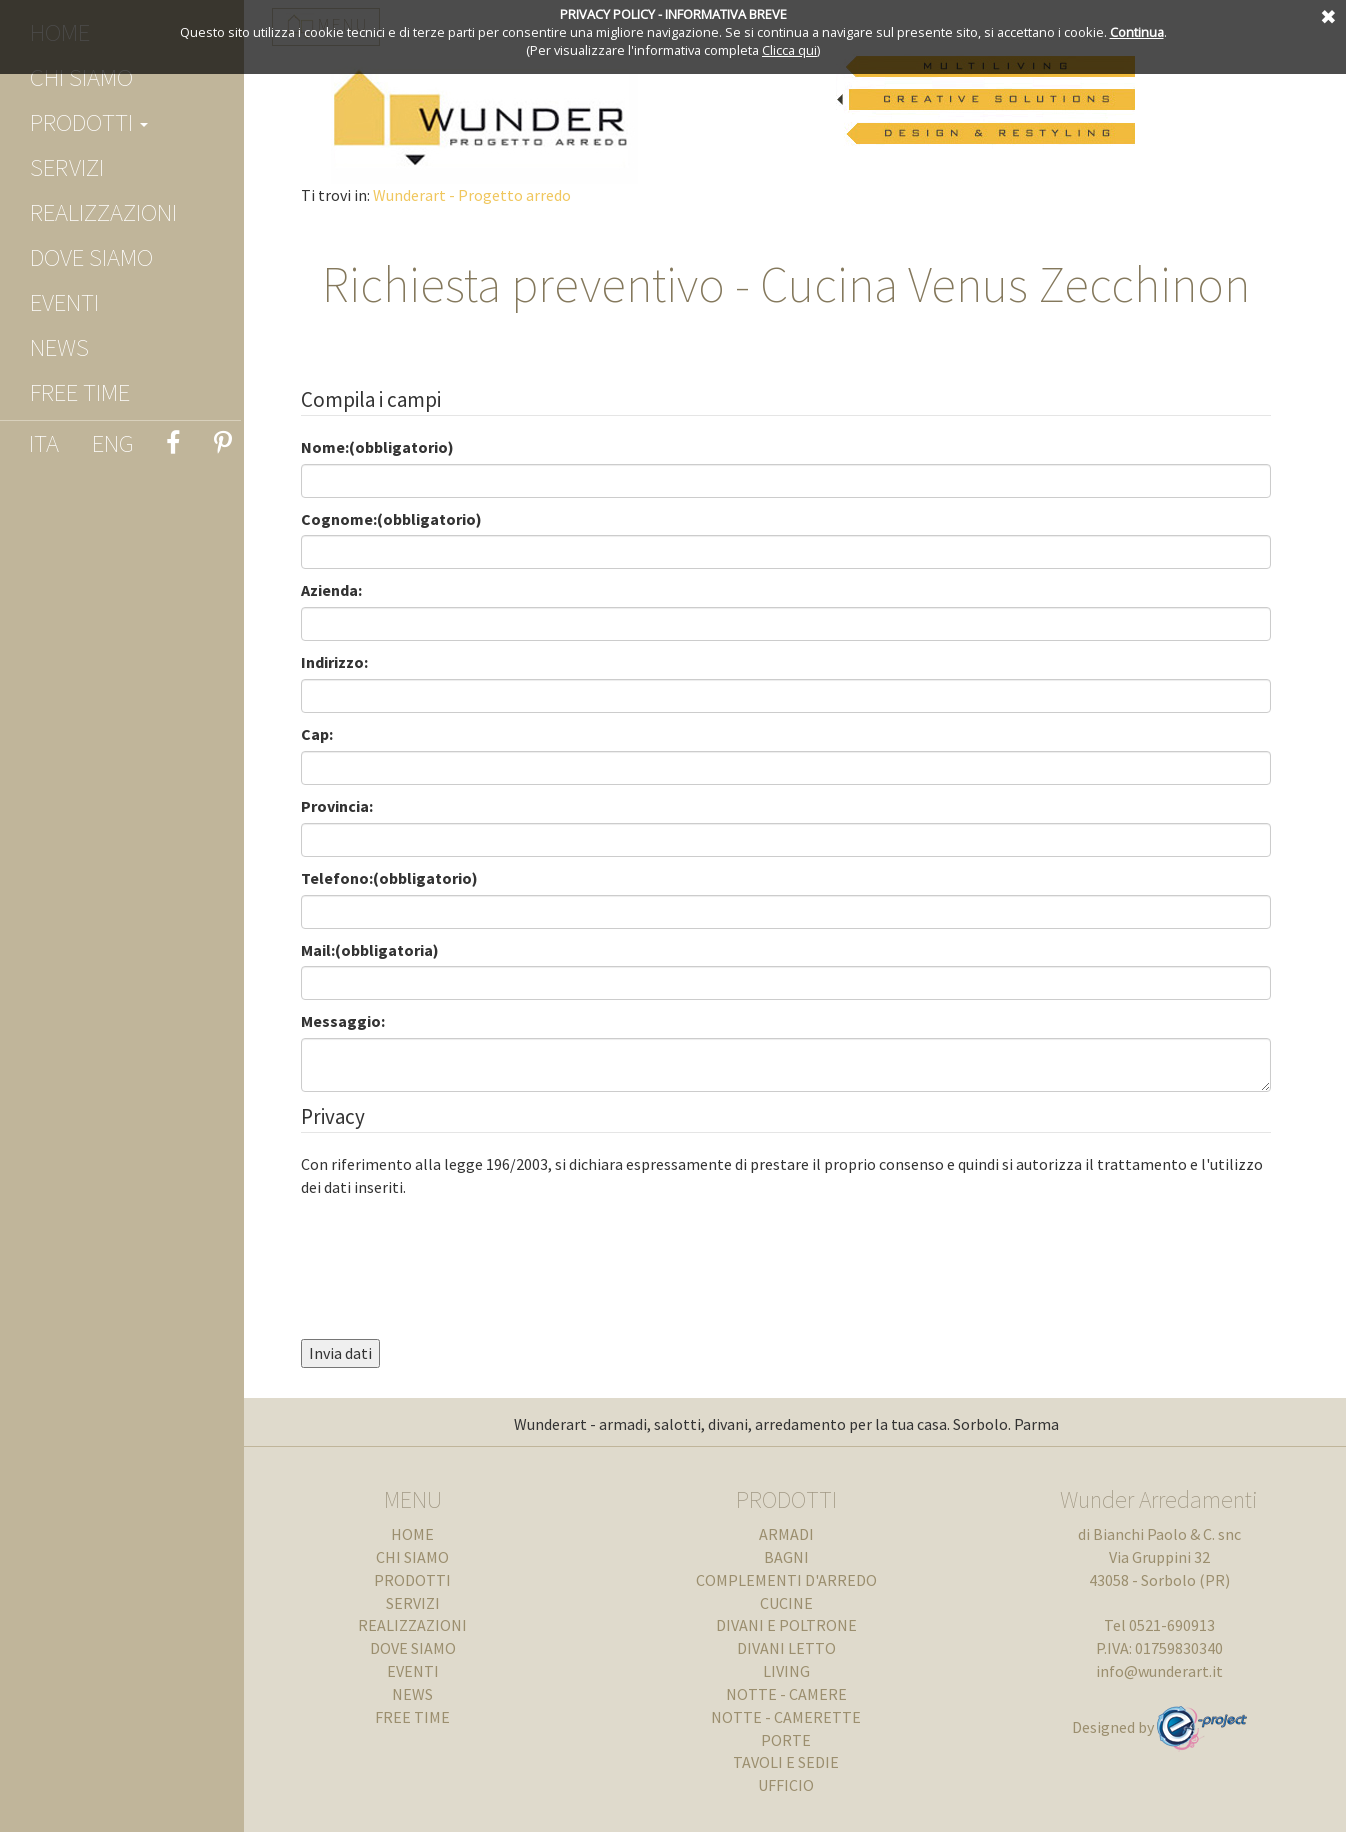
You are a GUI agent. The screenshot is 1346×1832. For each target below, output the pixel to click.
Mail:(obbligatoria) (382, 950)
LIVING (797, 1671)
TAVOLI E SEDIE (798, 1762)
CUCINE (797, 1603)
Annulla (1326, 15)
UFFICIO (798, 1785)
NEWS (59, 347)
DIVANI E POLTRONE (797, 1625)
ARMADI (797, 1534)
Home (432, 1534)
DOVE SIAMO (91, 257)
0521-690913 (1176, 1625)
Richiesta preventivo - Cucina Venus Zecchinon (798, 284)
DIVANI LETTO (797, 1648)
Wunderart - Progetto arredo (484, 195)
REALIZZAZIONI (103, 212)
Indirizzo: (346, 662)
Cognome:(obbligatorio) (403, 519)
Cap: (329, 734)
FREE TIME (80, 392)
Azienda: (343, 590)
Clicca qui (789, 50)
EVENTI (64, 302)
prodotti (89, 122)
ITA (44, 443)
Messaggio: (355, 1021)
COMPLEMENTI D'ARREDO (797, 1580)
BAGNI (797, 1557)
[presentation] (465, 1248)
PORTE (798, 1740)
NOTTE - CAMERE (797, 1694)
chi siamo (81, 77)
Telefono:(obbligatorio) (401, 878)
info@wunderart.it (1163, 1671)
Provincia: (349, 806)
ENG (113, 443)
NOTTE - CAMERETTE (798, 1717)
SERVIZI (67, 167)
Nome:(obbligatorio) (389, 447)
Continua (1137, 32)
